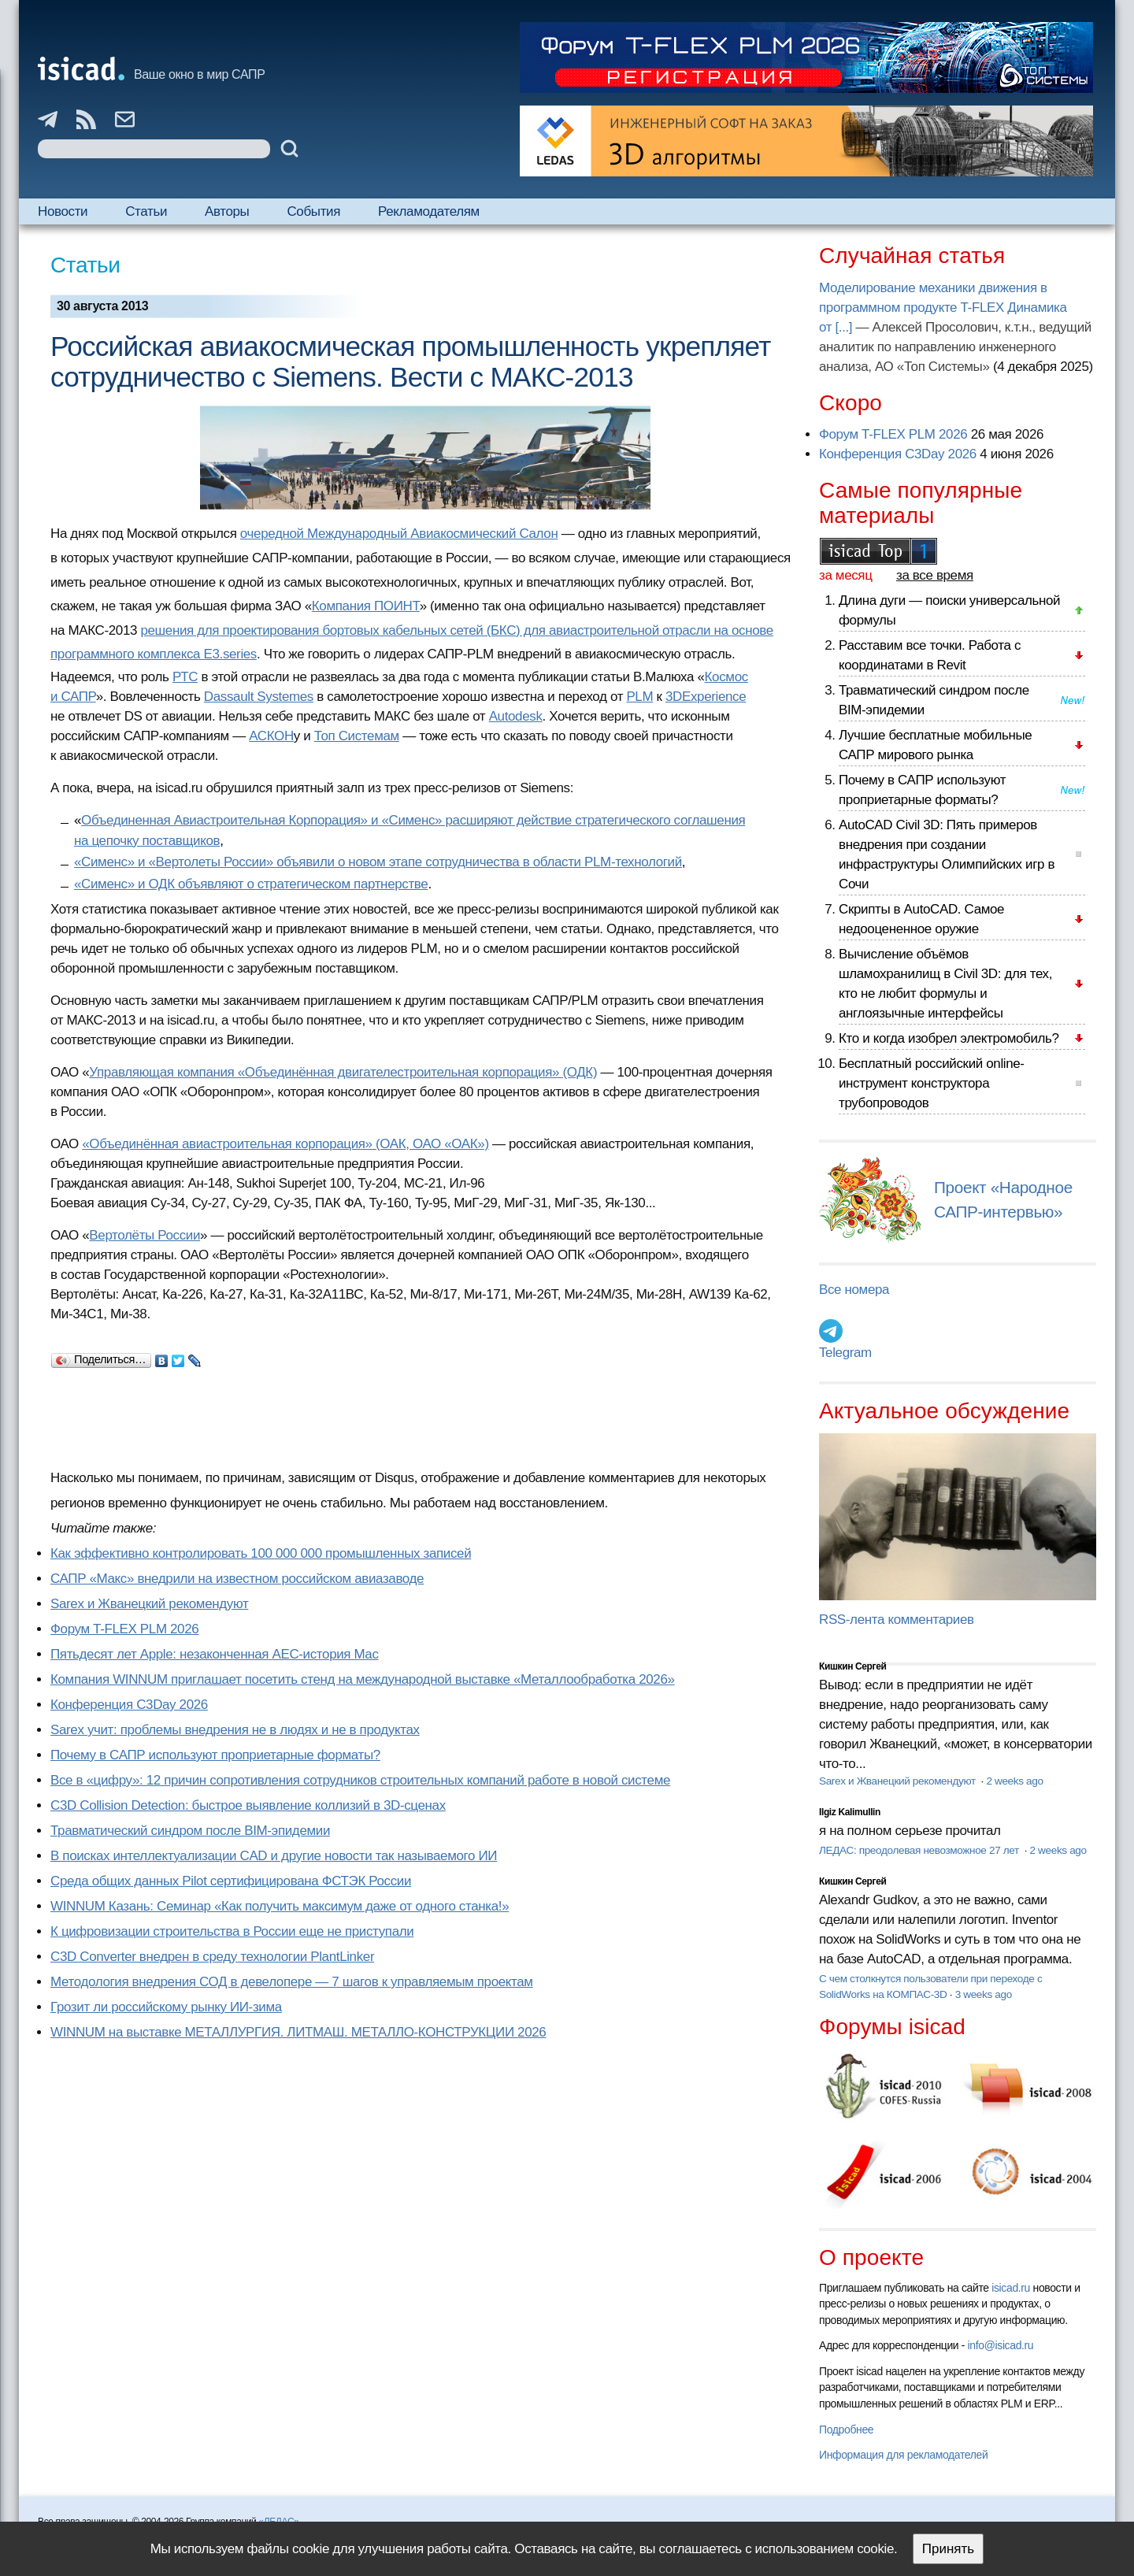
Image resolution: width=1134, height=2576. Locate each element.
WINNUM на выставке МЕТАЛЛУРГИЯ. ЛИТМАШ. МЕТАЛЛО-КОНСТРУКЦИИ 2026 (298, 2032)
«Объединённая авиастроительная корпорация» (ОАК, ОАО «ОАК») (285, 1143)
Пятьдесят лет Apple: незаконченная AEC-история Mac (214, 1654)
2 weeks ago (1014, 1781)
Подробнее (846, 2429)
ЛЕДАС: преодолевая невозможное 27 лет (920, 1850)
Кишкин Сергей (853, 1666)
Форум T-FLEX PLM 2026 (124, 1629)
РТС (185, 676)
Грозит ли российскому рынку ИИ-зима (166, 2007)
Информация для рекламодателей (903, 2454)
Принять (948, 2548)
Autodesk (516, 716)
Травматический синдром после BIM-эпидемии (190, 1830)
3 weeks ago (983, 1994)
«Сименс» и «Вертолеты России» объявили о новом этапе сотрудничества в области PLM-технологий (378, 861)
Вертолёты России (144, 1235)
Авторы (227, 211)
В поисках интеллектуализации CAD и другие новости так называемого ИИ (273, 1855)
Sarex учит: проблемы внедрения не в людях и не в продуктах (235, 1729)
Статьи (146, 211)
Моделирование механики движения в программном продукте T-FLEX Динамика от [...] (943, 307)
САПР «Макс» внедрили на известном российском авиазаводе (237, 1578)
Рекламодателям (429, 211)
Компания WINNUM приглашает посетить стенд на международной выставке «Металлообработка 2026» (362, 1679)
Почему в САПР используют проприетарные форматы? (215, 1755)
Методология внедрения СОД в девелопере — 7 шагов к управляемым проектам (291, 1981)
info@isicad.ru (1001, 2345)
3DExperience (705, 696)
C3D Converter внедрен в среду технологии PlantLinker (212, 1956)
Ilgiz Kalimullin (849, 1812)
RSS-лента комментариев (896, 1619)
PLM (639, 696)
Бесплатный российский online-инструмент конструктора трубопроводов (932, 1083)
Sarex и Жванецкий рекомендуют (149, 1603)
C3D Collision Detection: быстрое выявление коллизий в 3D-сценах (248, 1805)
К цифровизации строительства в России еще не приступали (231, 1931)
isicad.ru (1010, 2287)
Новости (62, 211)
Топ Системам (356, 735)
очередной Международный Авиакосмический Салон (399, 533)
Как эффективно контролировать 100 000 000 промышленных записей (260, 1553)
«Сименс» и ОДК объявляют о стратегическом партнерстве (251, 884)
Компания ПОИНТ (366, 606)
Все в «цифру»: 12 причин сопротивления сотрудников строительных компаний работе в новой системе (360, 1780)
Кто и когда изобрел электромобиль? (949, 1038)
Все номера (854, 1289)
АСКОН (271, 735)
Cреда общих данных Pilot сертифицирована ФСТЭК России (230, 1881)
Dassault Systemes (258, 696)
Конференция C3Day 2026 (129, 1704)
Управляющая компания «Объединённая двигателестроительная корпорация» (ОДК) (343, 1072)
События (313, 211)
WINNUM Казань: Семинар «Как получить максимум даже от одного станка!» (279, 1906)
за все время (934, 575)
